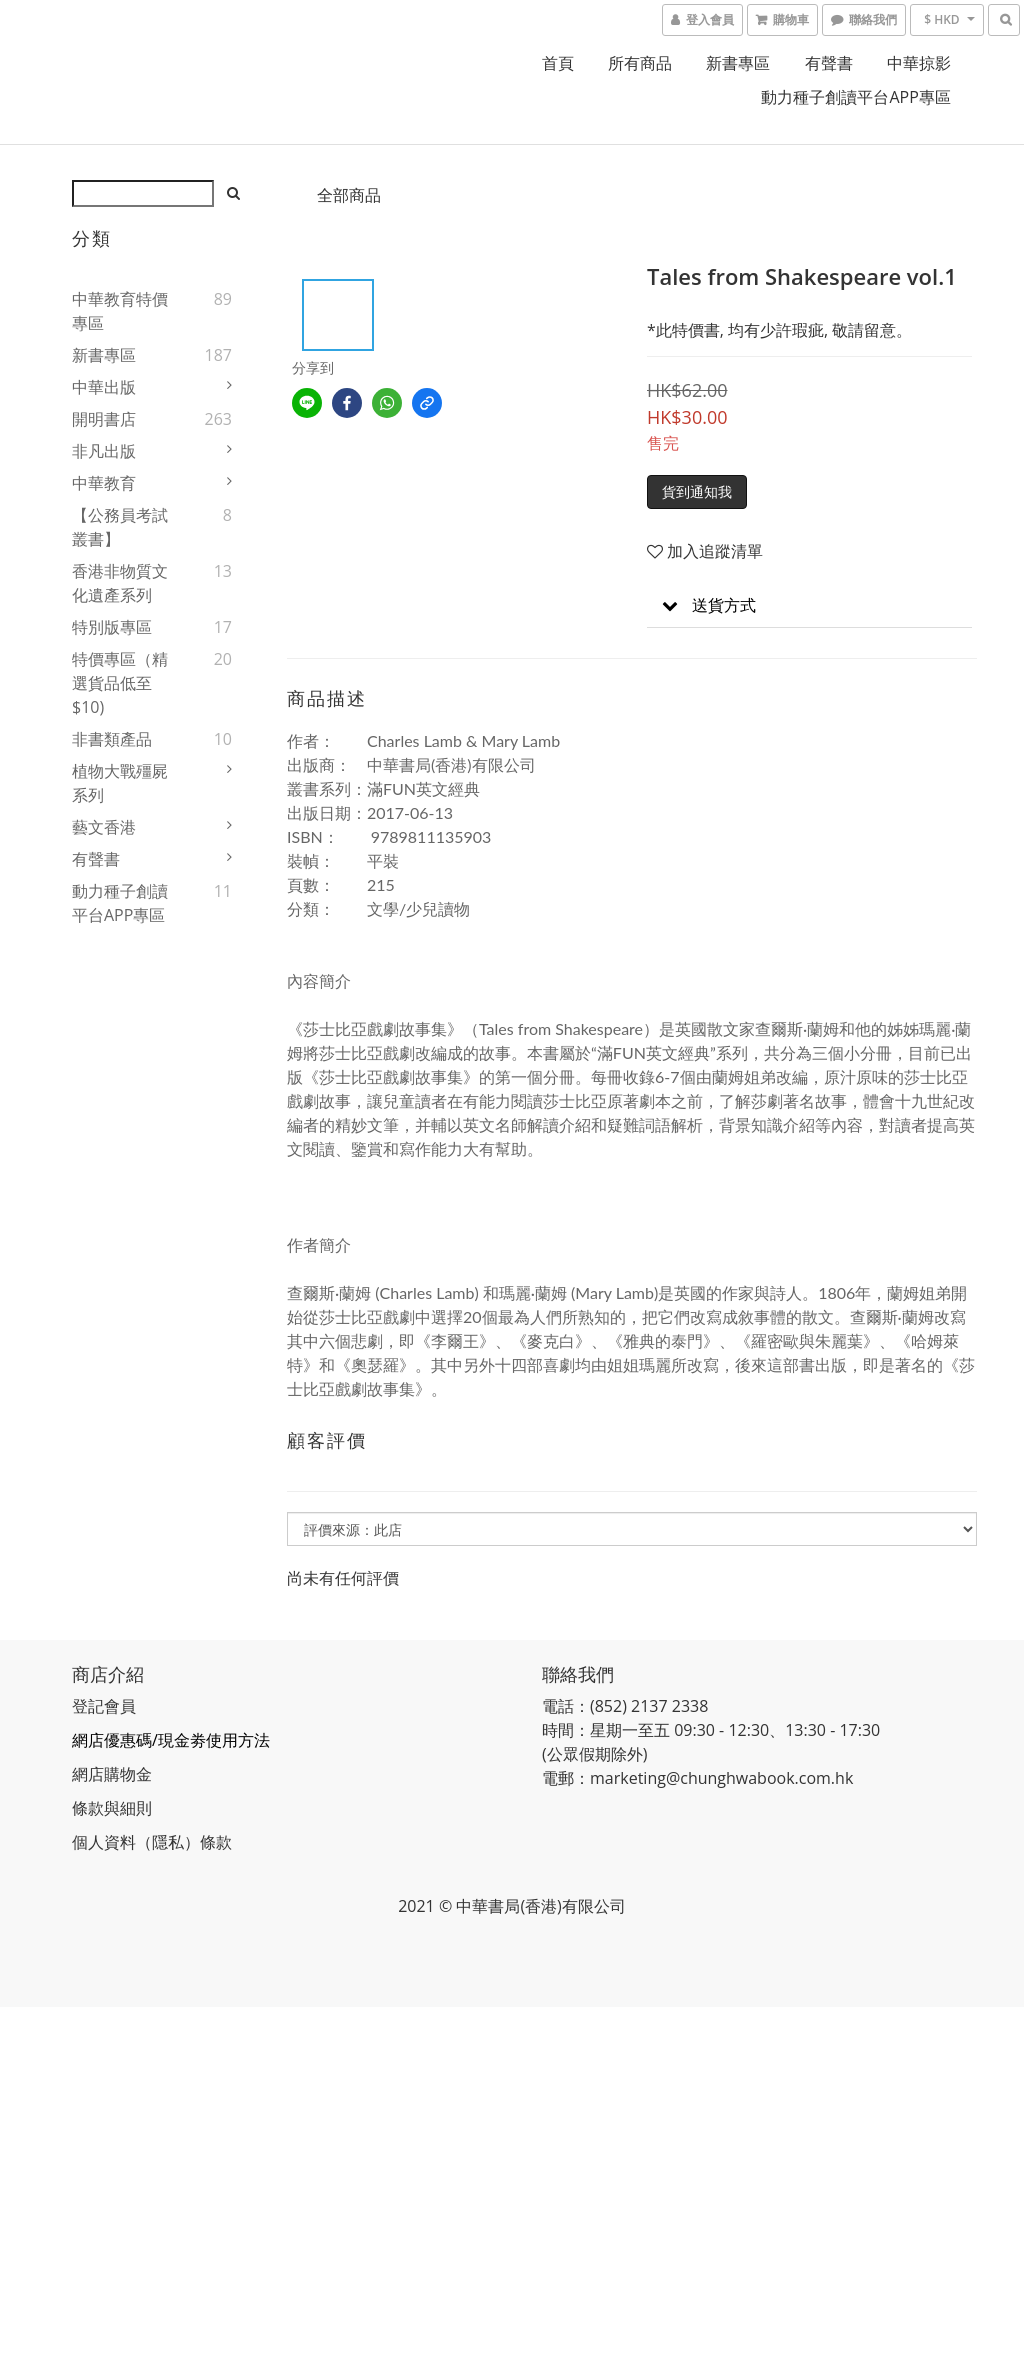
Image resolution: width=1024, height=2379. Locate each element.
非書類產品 (112, 739)
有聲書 (829, 63)
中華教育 (104, 483)
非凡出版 (104, 451)
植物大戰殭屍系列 (120, 783)
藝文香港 (104, 827)
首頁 (558, 63)
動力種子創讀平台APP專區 (855, 97)
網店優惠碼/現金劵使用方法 (171, 1740)
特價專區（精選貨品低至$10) (120, 683)
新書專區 (738, 63)
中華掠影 (919, 63)
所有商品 (640, 63)
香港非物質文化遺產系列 (120, 583)
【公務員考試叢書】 (120, 527)
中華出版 (104, 387)
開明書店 (104, 419)
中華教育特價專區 (120, 311)
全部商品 (349, 195)
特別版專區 (112, 627)
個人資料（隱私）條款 (152, 1842)
